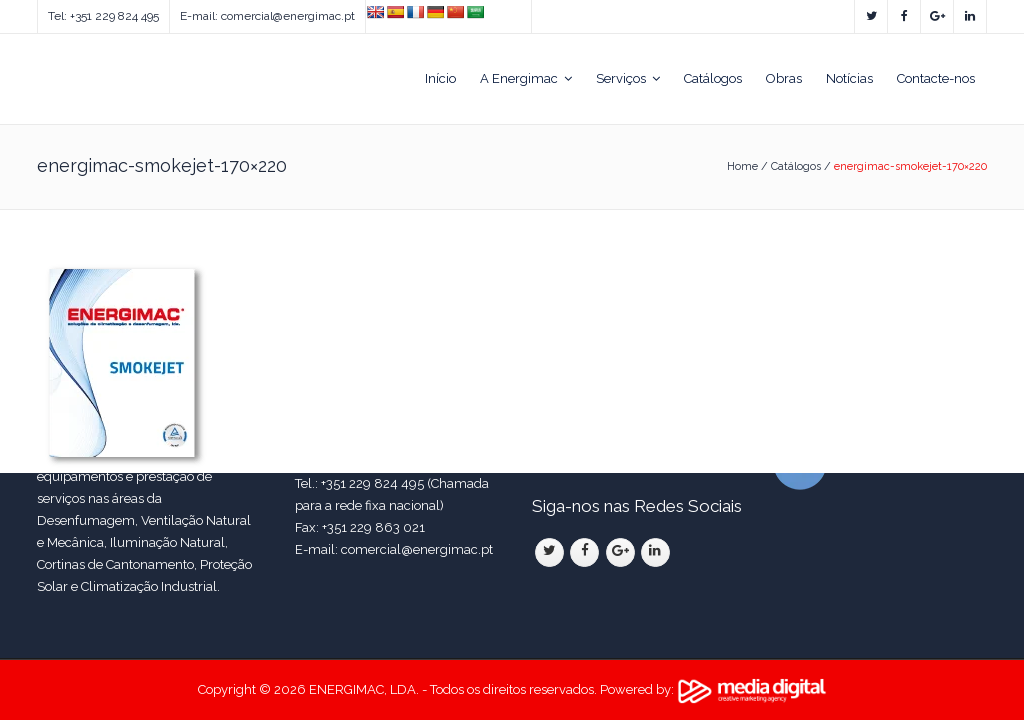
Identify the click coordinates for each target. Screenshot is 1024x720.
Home (742, 166)
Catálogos (796, 166)
